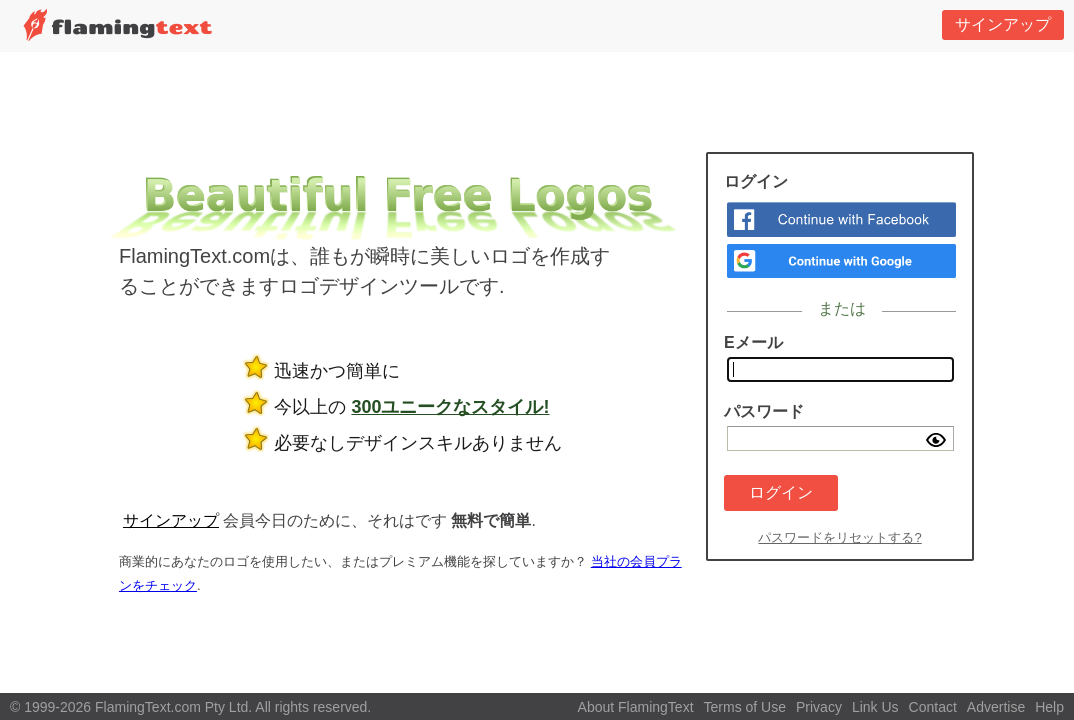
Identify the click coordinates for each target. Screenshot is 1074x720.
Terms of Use (745, 707)
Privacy (819, 707)
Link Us (875, 707)
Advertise (996, 707)
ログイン (781, 492)
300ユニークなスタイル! (450, 407)
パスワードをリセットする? (839, 537)
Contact (933, 707)
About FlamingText (636, 707)
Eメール (753, 342)
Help (1049, 707)
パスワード (764, 411)
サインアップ (1003, 24)
